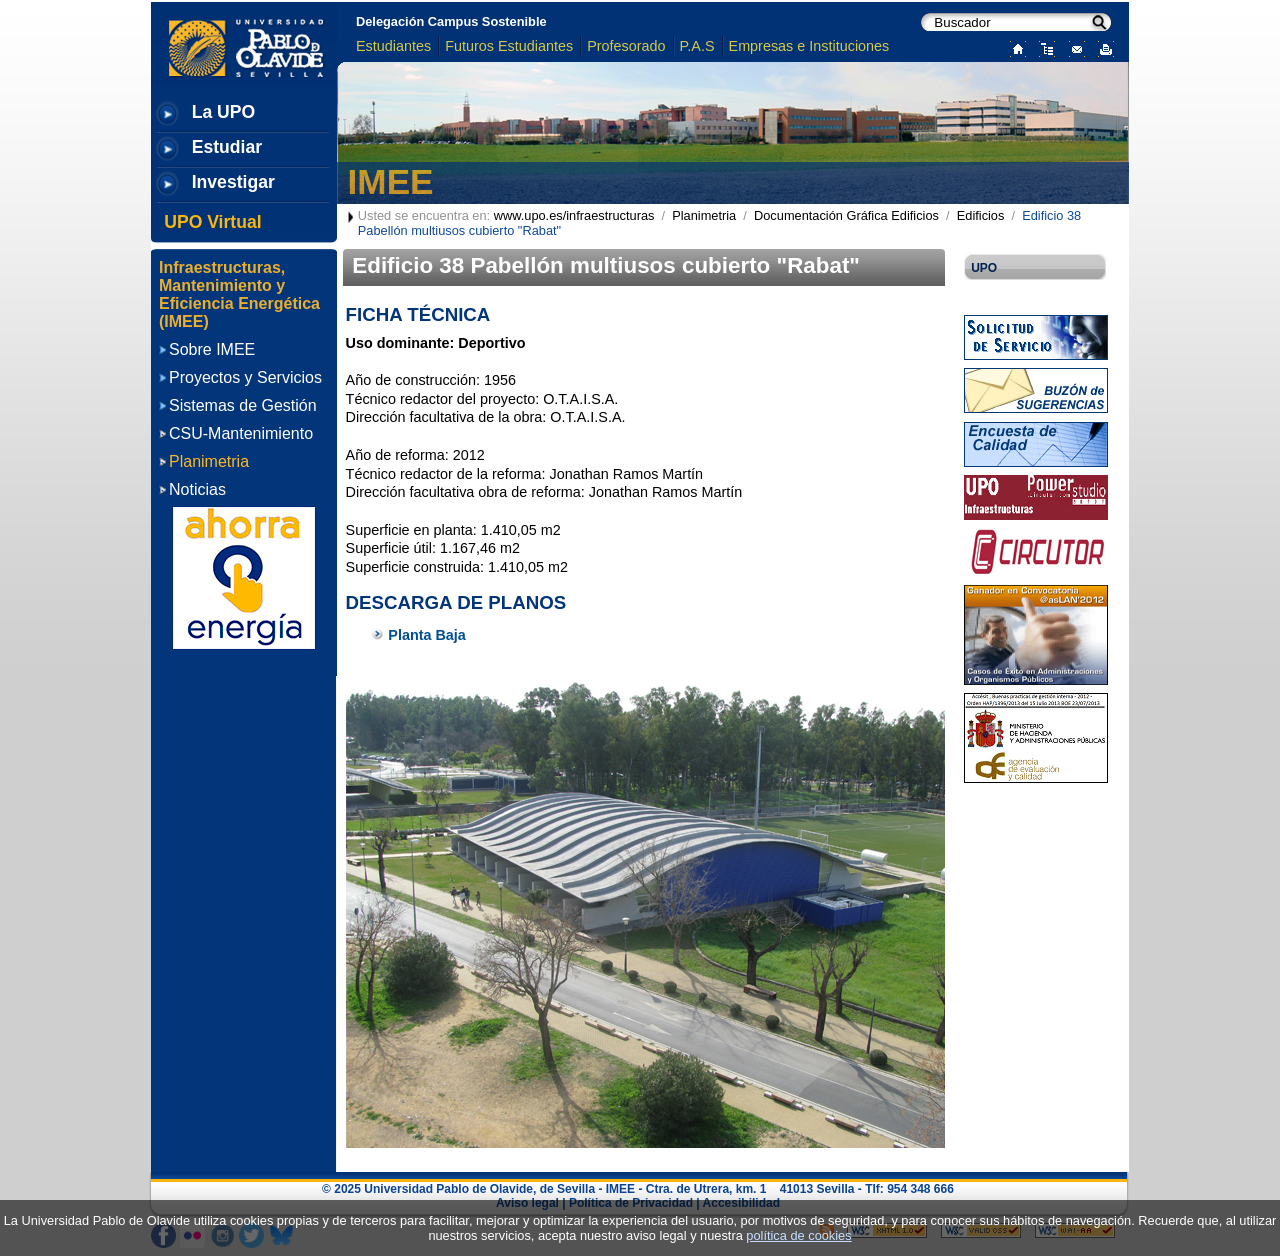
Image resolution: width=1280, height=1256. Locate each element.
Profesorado (626, 46)
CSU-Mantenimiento (241, 433)
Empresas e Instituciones (809, 46)
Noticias (197, 489)
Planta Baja (427, 635)
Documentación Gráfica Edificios (846, 215)
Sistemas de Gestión (243, 405)
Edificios (981, 215)
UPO (984, 268)
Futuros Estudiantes (509, 46)
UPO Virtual (212, 222)
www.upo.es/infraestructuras (574, 215)
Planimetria (704, 215)
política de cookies (798, 1235)
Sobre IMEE (212, 349)
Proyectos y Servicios (245, 377)
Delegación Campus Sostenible (451, 21)
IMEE (391, 181)
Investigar (233, 182)
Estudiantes (393, 46)
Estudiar (227, 147)
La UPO (224, 112)
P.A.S (697, 46)
